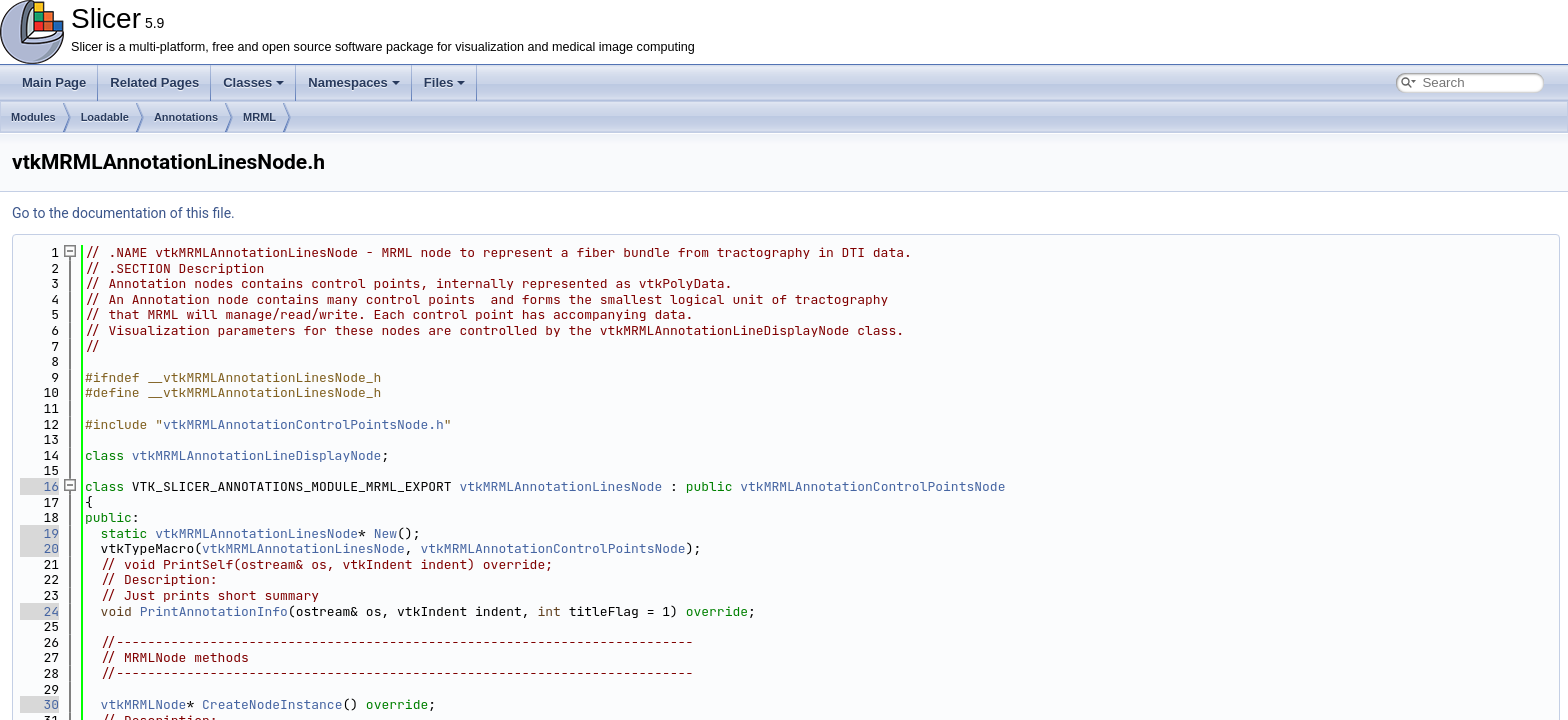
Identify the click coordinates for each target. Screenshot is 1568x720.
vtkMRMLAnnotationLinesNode (560, 486)
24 (39, 611)
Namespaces (354, 82)
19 (39, 533)
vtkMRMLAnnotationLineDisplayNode (257, 455)
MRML (259, 117)
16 (39, 486)
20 (39, 548)
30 (39, 704)
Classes (253, 82)
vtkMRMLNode (144, 704)
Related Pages (154, 82)
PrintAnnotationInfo (214, 611)
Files (445, 82)
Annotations (186, 117)
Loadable (105, 117)
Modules (33, 117)
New (385, 533)
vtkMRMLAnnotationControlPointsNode (872, 486)
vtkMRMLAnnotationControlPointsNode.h (303, 424)
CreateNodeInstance (272, 704)
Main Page (54, 82)
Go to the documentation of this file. (123, 213)
